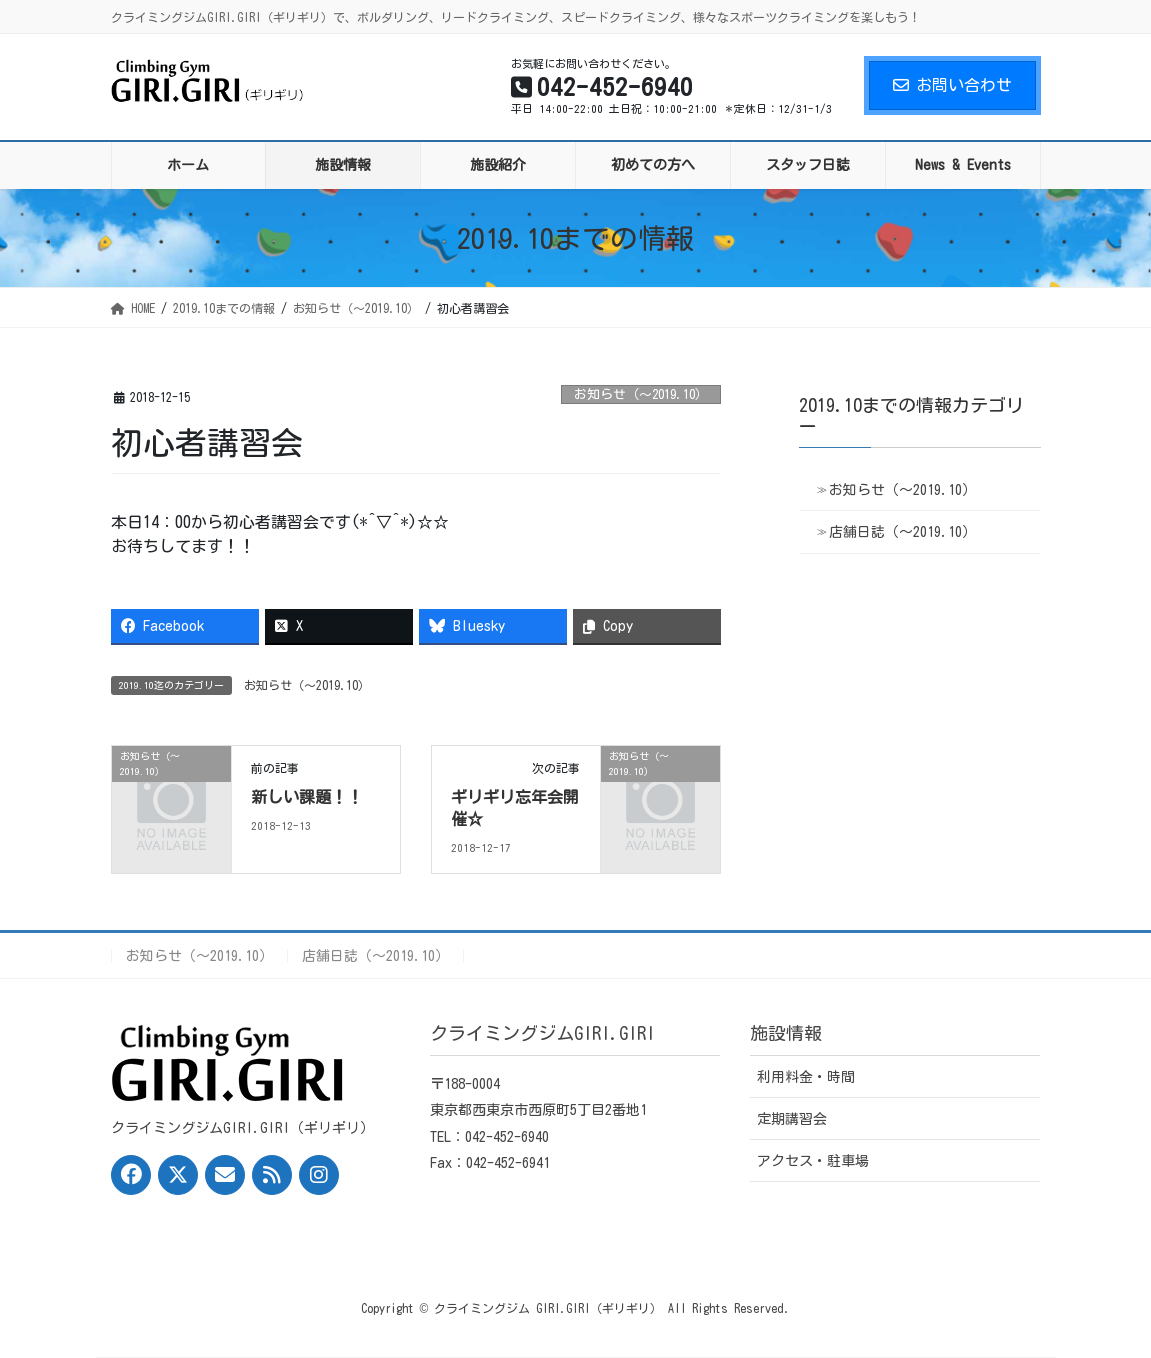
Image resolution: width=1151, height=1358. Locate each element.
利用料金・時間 (806, 1077)
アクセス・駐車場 (813, 1161)
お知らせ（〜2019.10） (641, 394)
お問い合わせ (952, 85)
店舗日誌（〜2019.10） (902, 532)
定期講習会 (792, 1119)
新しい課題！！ (307, 797)
